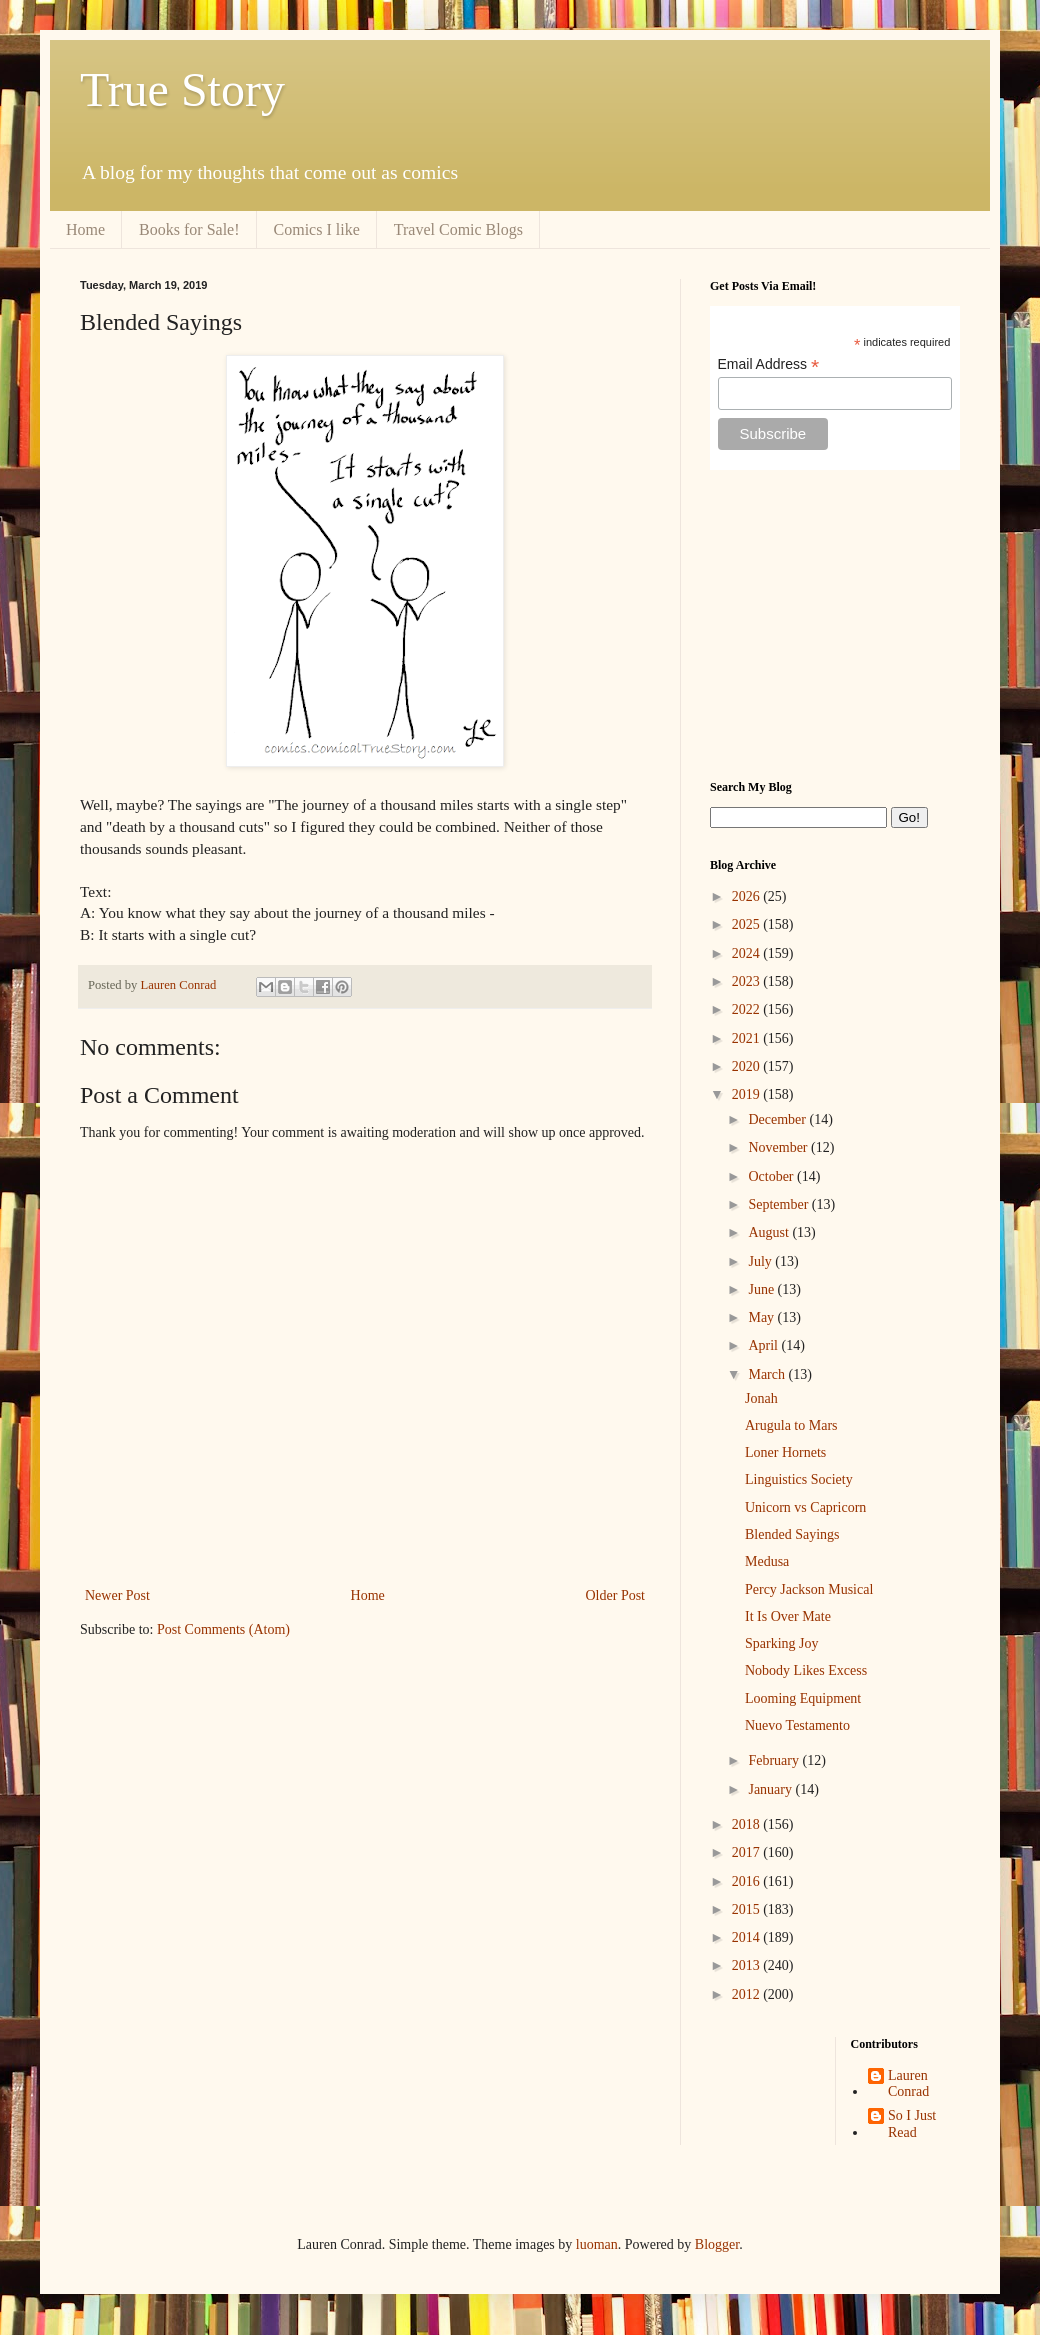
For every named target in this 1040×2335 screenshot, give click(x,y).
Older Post (616, 1595)
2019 (748, 1094)
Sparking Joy (782, 1643)
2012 (748, 1994)
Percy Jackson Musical (809, 1589)
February (775, 1760)
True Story (182, 89)
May (762, 1317)
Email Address (769, 364)
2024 (748, 953)
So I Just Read (912, 2124)
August (770, 1232)
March (768, 1374)
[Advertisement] (835, 625)
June (762, 1289)
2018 (748, 1824)
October (772, 1176)
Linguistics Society (799, 1479)
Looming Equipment (803, 1698)
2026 (748, 896)
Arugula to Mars (791, 1425)
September (779, 1204)
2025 (748, 924)
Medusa (767, 1561)
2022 (748, 1009)
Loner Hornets (785, 1452)
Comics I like (317, 229)
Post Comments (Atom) (223, 1629)
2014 (748, 1937)
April (764, 1345)
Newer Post (117, 1595)
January (771, 1789)
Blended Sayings (792, 1534)
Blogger (717, 2244)
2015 (748, 1909)
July (761, 1261)
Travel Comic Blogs (458, 229)
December (778, 1119)
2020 (748, 1066)
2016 (748, 1881)
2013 (748, 1965)
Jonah (761, 1398)
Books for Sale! (189, 229)
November (779, 1147)
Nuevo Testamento (797, 1725)
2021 (748, 1038)
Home (85, 229)
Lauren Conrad (908, 2084)
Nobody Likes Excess (806, 1670)
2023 (748, 981)
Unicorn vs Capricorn (805, 1507)
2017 (748, 1852)
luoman (597, 2244)
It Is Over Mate (788, 1616)
